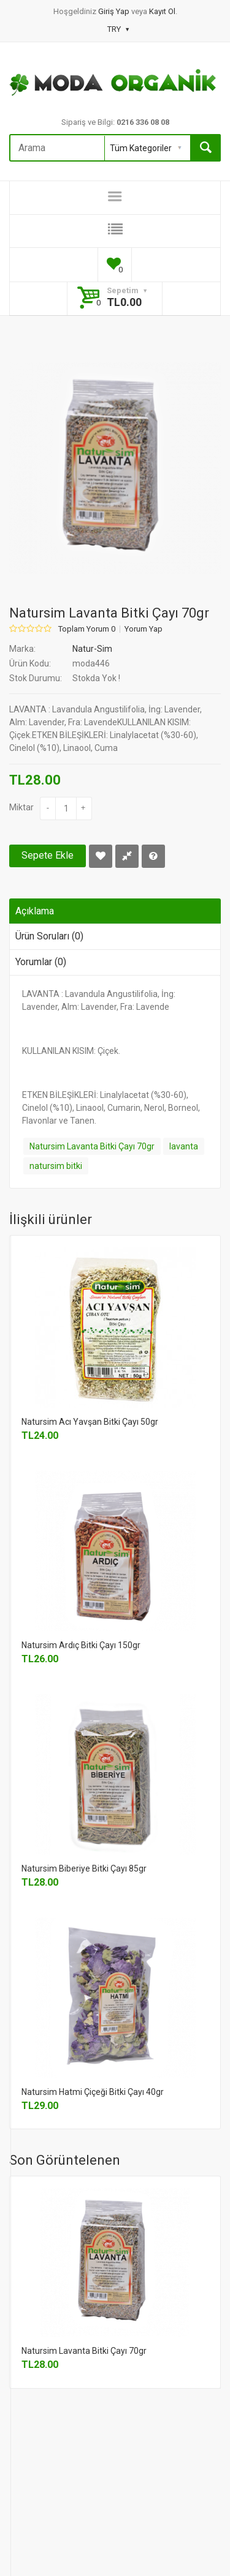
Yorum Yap (144, 629)
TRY (118, 29)
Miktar (21, 807)
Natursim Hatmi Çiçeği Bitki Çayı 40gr (92, 2092)
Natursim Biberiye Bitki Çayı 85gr (84, 1868)
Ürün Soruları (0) (49, 936)
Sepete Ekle (47, 855)
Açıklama (34, 911)
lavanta (183, 1146)
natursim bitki (55, 1166)
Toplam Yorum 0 (86, 629)
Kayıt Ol (162, 11)
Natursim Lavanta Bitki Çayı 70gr (92, 1146)
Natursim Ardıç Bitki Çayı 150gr (80, 1645)
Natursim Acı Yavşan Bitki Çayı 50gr (89, 1422)
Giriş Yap (114, 11)
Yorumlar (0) (40, 962)
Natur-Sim (92, 649)
